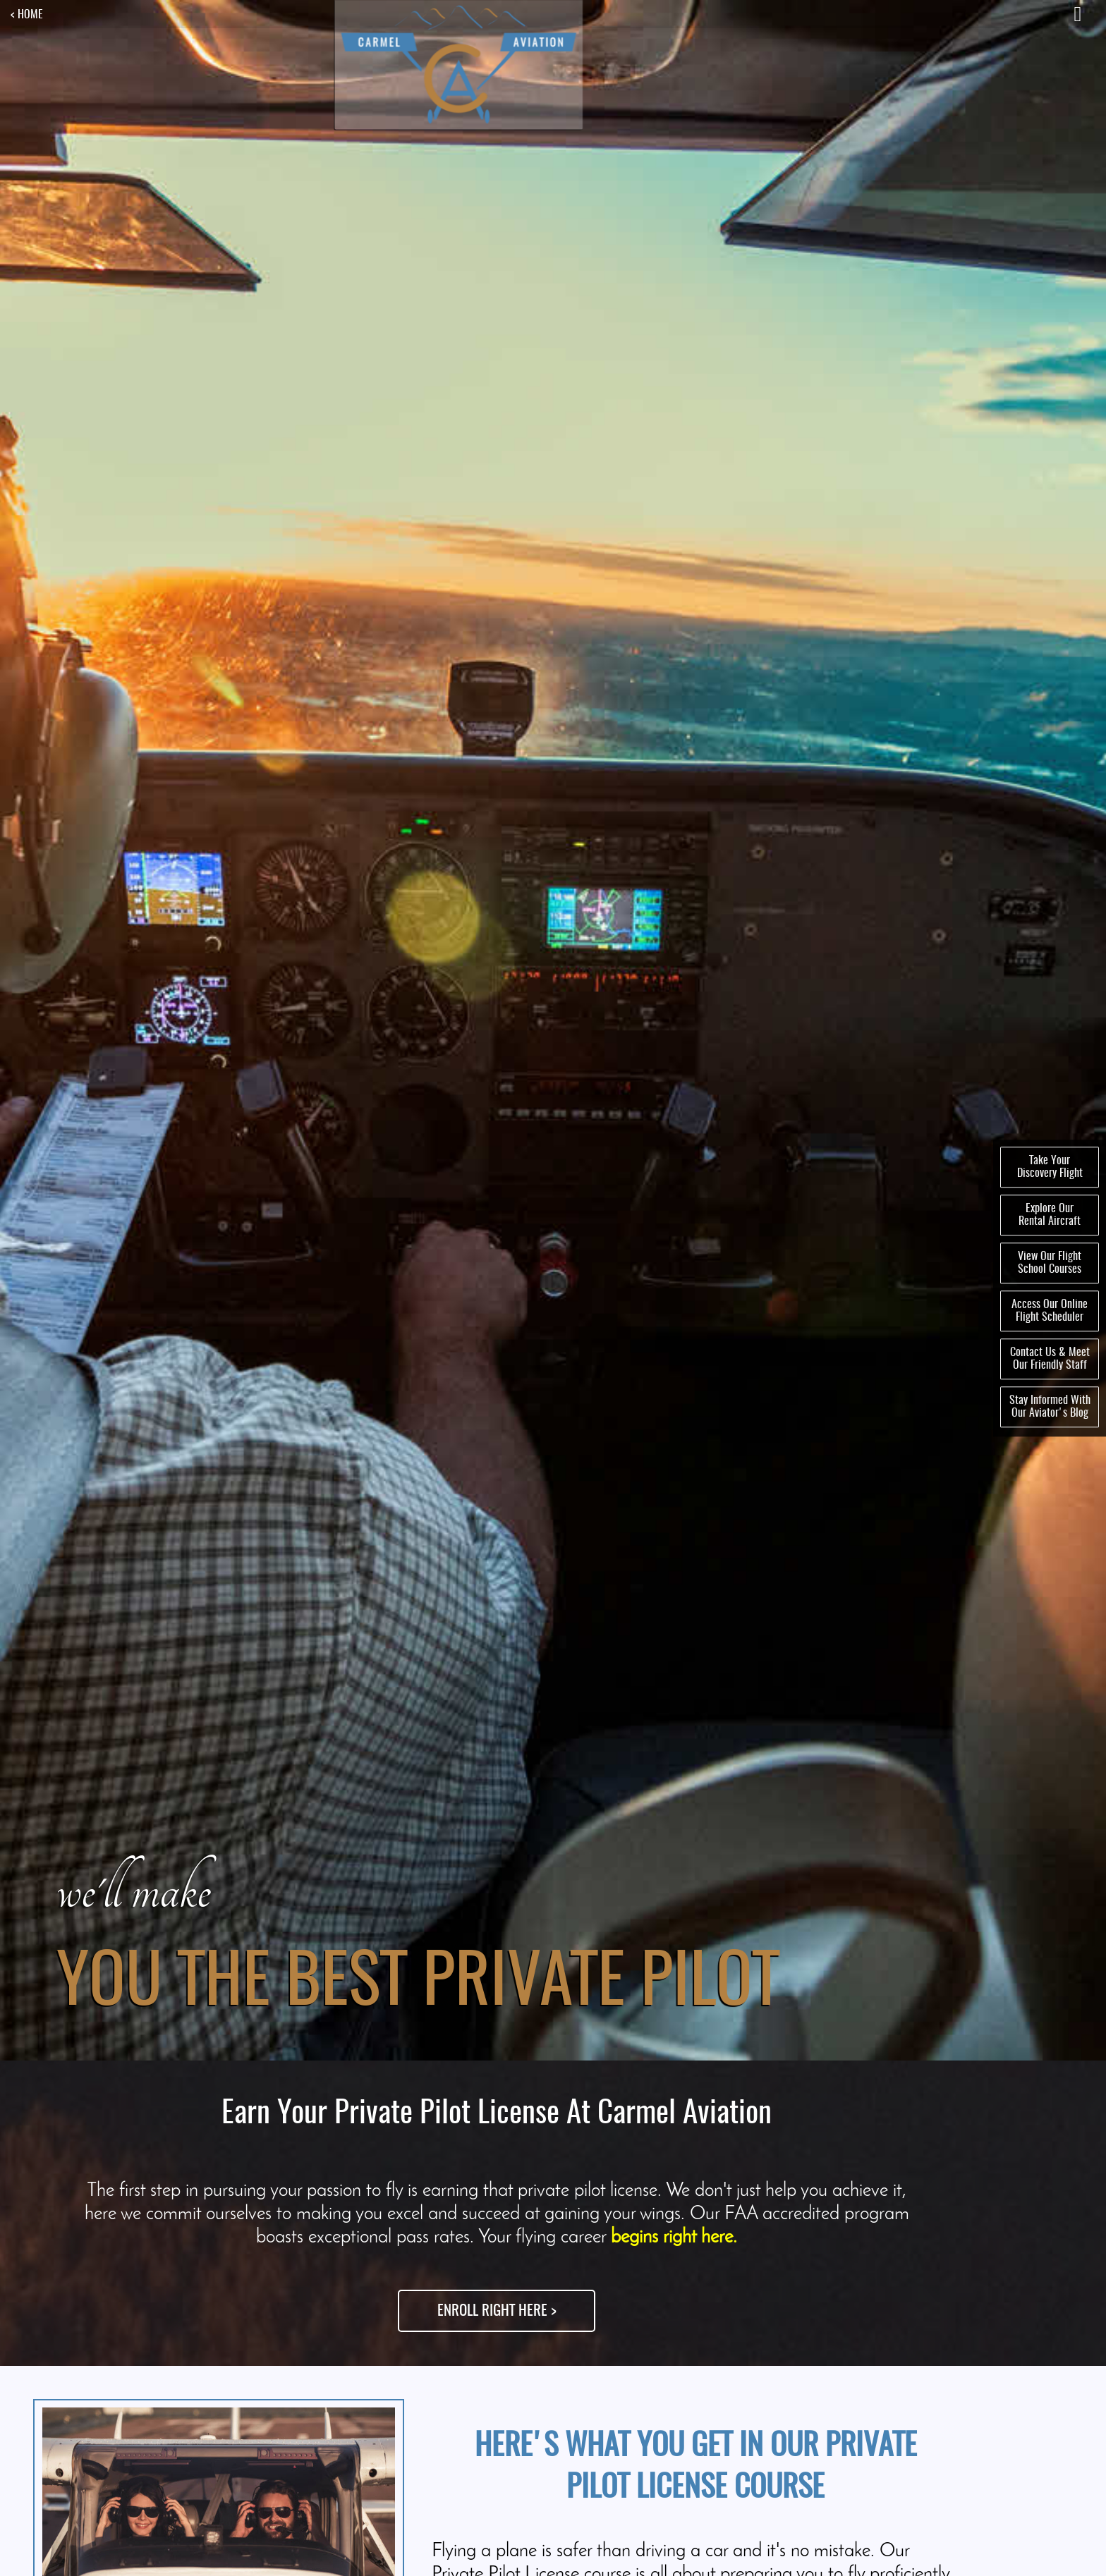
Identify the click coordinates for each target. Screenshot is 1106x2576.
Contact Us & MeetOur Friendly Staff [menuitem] (1050, 1359)
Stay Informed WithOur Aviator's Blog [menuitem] (1049, 1407)
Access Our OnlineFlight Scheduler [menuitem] (1049, 1311)
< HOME (27, 14)
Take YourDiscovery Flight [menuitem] (1050, 1167)
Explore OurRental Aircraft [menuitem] (1050, 1215)
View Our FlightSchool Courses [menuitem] (1049, 1263)
